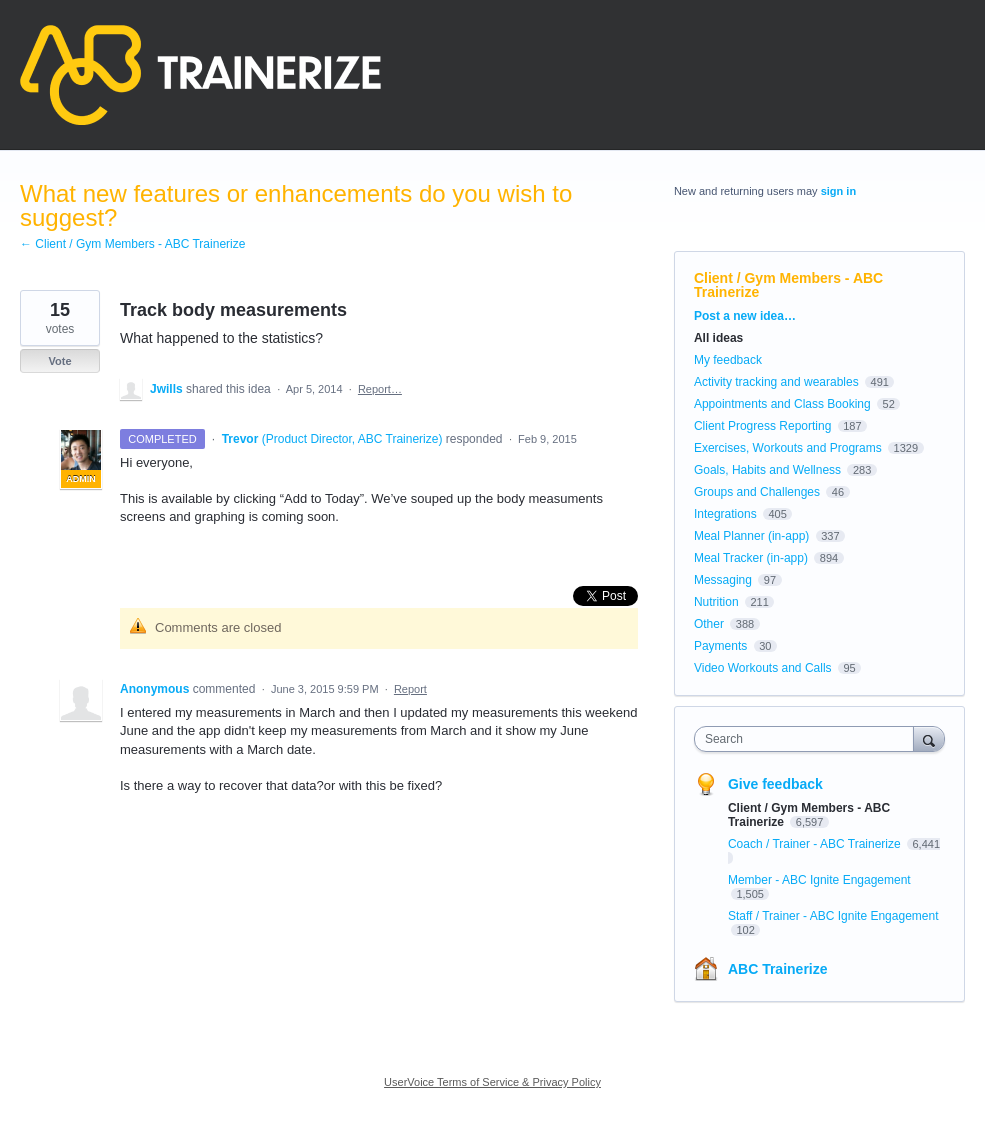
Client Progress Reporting (762, 426)
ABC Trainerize (778, 969)
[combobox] (808, 739)
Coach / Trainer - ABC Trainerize (816, 844)
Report (410, 689)
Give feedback (775, 784)
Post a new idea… (745, 316)
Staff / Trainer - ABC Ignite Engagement (833, 916)
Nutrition (716, 602)
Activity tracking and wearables (776, 382)
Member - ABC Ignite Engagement (819, 880)
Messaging (723, 580)
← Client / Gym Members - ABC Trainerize (132, 244)
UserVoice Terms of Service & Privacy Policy (492, 1082)
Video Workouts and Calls (763, 668)
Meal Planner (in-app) (751, 536)
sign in (838, 191)
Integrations (725, 514)
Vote (59, 361)
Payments (720, 646)
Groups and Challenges (757, 492)
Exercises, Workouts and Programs (789, 448)
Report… (380, 389)
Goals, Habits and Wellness (767, 470)
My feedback (728, 360)
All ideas (718, 338)
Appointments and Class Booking (782, 404)
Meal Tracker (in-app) (751, 558)
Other (709, 624)
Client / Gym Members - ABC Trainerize (788, 285)
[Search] (929, 738)
